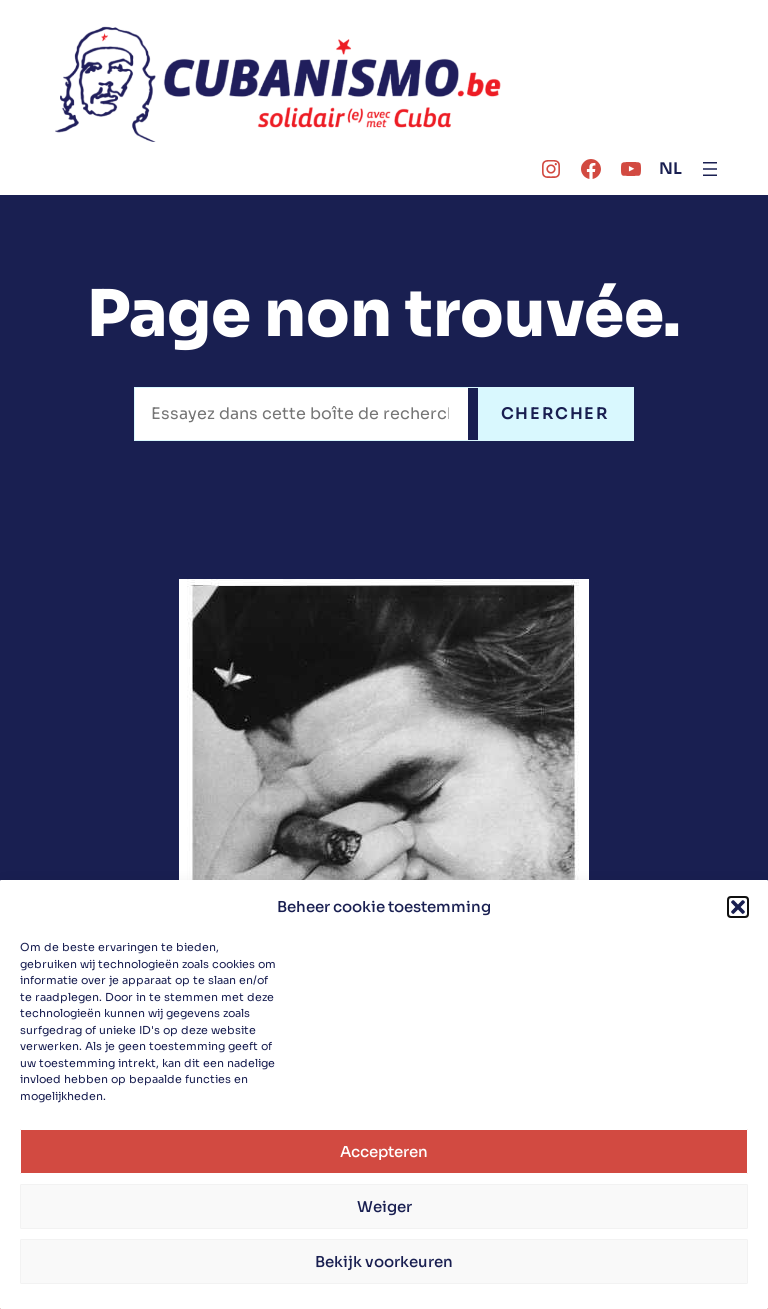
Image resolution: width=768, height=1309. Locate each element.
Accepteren (384, 1151)
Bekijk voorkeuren (384, 1261)
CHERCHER (555, 413)
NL (670, 168)
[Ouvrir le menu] (710, 169)
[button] (738, 907)
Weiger (384, 1206)
